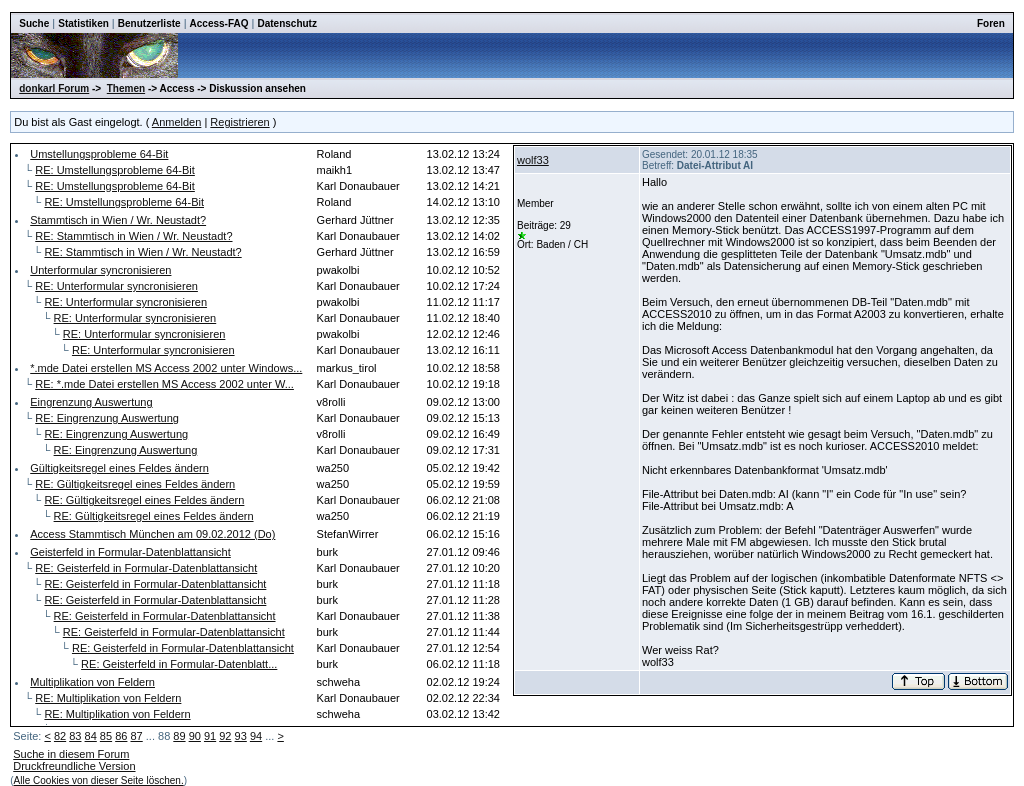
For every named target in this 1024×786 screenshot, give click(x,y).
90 (195, 736)
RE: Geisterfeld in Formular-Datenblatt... (179, 664)
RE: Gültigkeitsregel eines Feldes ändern (135, 484)
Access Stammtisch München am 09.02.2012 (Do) (152, 534)
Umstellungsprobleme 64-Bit (99, 154)
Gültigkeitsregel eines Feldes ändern (119, 468)
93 (241, 736)
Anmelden (177, 122)
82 (60, 736)
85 (106, 736)
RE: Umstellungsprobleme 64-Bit (115, 170)
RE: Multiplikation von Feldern (108, 698)
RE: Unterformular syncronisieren (116, 286)
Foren (991, 23)
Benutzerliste (149, 23)
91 (210, 736)
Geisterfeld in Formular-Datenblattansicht (130, 552)
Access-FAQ (219, 23)
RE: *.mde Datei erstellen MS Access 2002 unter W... (164, 384)
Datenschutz (286, 23)
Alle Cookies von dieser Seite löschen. (99, 780)
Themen (126, 88)
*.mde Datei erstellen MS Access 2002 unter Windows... (166, 368)
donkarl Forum (54, 88)
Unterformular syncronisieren (100, 270)
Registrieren (239, 122)
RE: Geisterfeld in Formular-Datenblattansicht (146, 568)
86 (121, 736)
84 (91, 736)
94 (256, 736)
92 (225, 736)
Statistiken (83, 23)
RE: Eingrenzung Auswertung (107, 418)
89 (179, 736)
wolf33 (533, 160)
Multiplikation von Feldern (92, 682)
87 (136, 736)
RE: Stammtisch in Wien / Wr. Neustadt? (133, 236)
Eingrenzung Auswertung (91, 402)
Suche (34, 23)
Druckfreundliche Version (74, 766)
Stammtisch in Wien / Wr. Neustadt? (118, 220)
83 (75, 736)
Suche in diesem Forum (71, 754)
